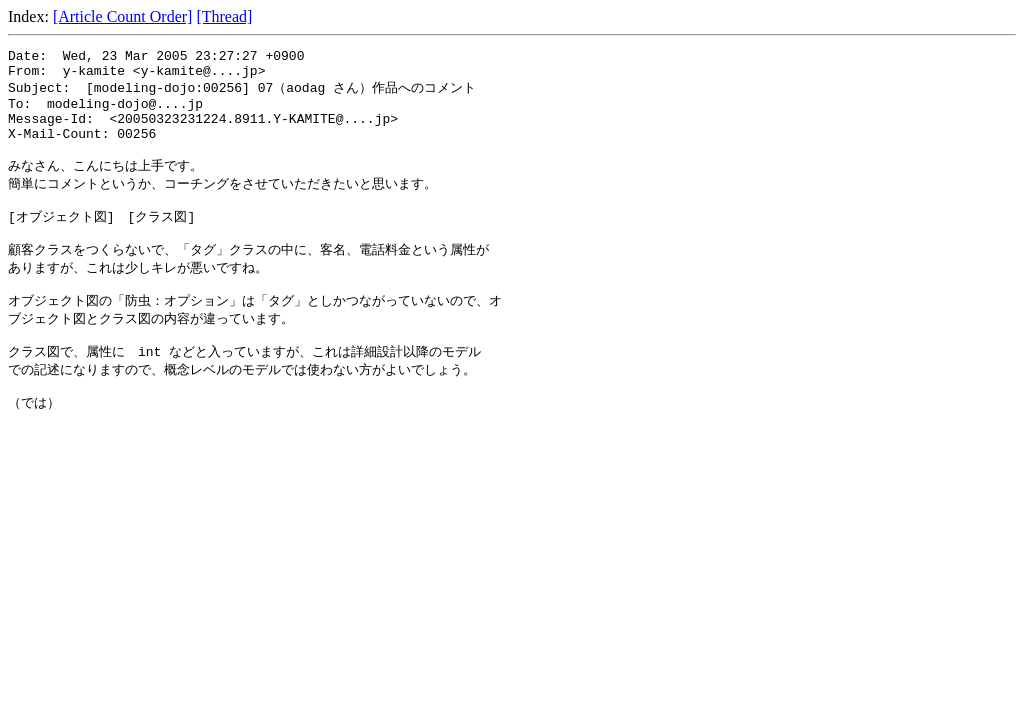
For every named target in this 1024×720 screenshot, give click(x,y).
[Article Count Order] (123, 16)
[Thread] (224, 16)
